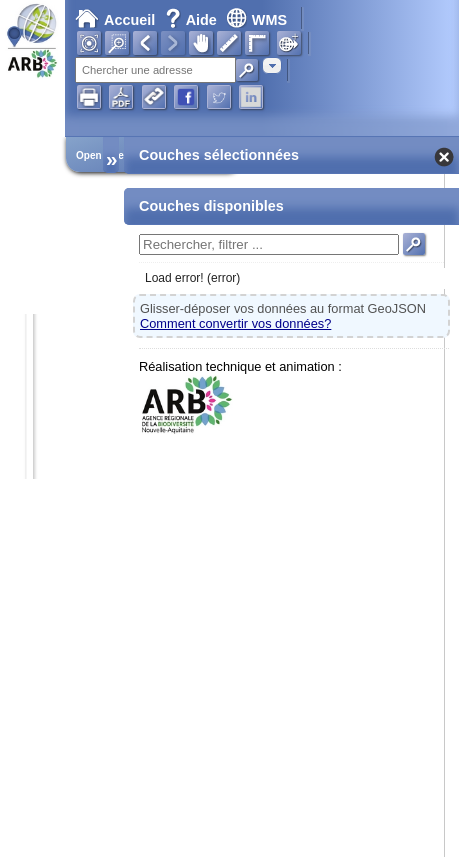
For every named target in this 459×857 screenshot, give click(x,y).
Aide (193, 20)
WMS (256, 20)
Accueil (115, 20)
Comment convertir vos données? (235, 323)
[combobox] (272, 65)
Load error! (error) (192, 278)
